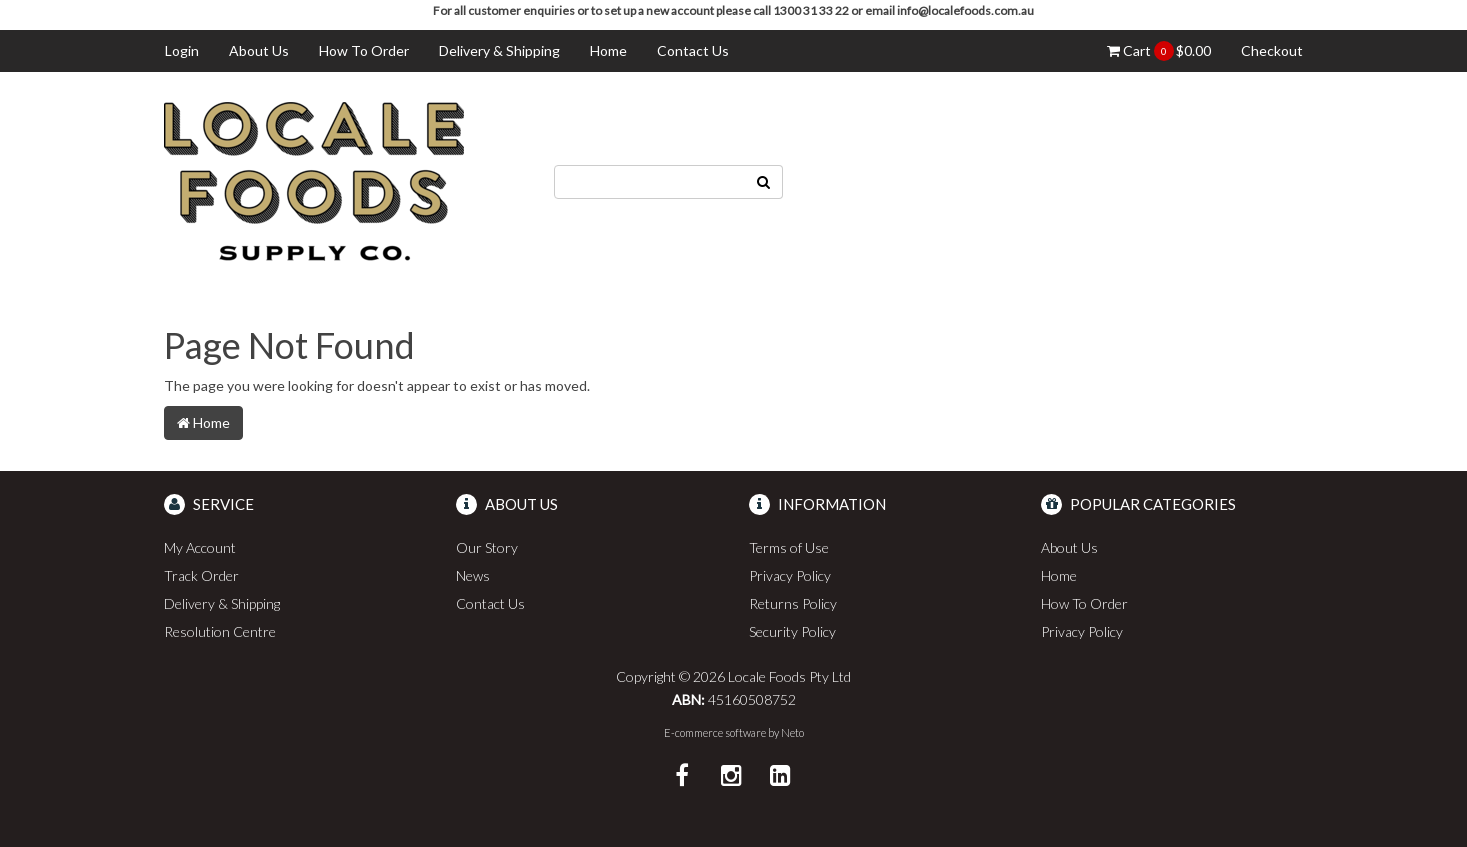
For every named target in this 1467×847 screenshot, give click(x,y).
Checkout (1272, 50)
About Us (259, 50)
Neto (792, 732)
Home (608, 50)
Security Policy (792, 631)
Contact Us (693, 50)
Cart (1159, 51)
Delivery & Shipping (499, 50)
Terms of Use (789, 547)
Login (182, 50)
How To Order (364, 50)
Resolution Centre (220, 631)
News (473, 575)
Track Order (201, 575)
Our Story (487, 547)
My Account (200, 547)
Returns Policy (793, 603)
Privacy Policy (790, 575)
